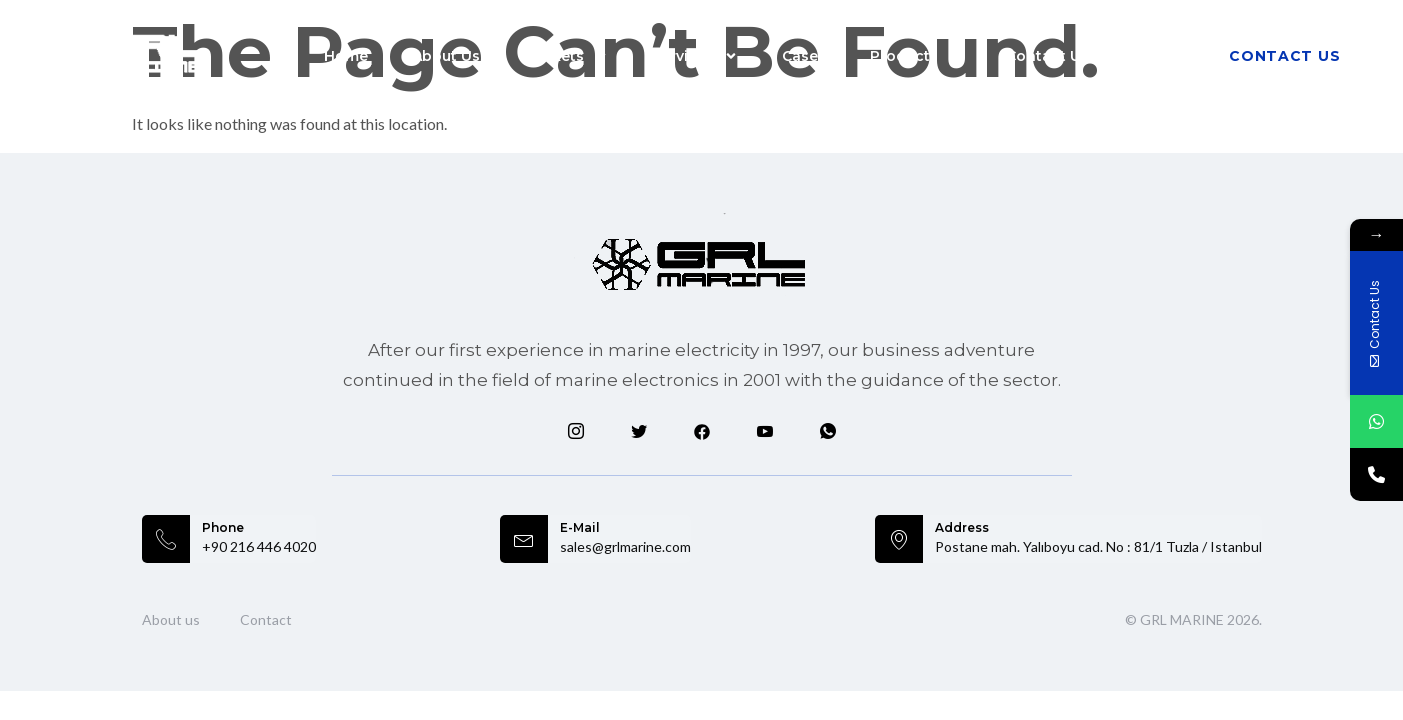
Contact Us (1047, 56)
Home (346, 56)
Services (695, 56)
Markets (566, 56)
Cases (804, 56)
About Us (446, 56)
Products (916, 56)
